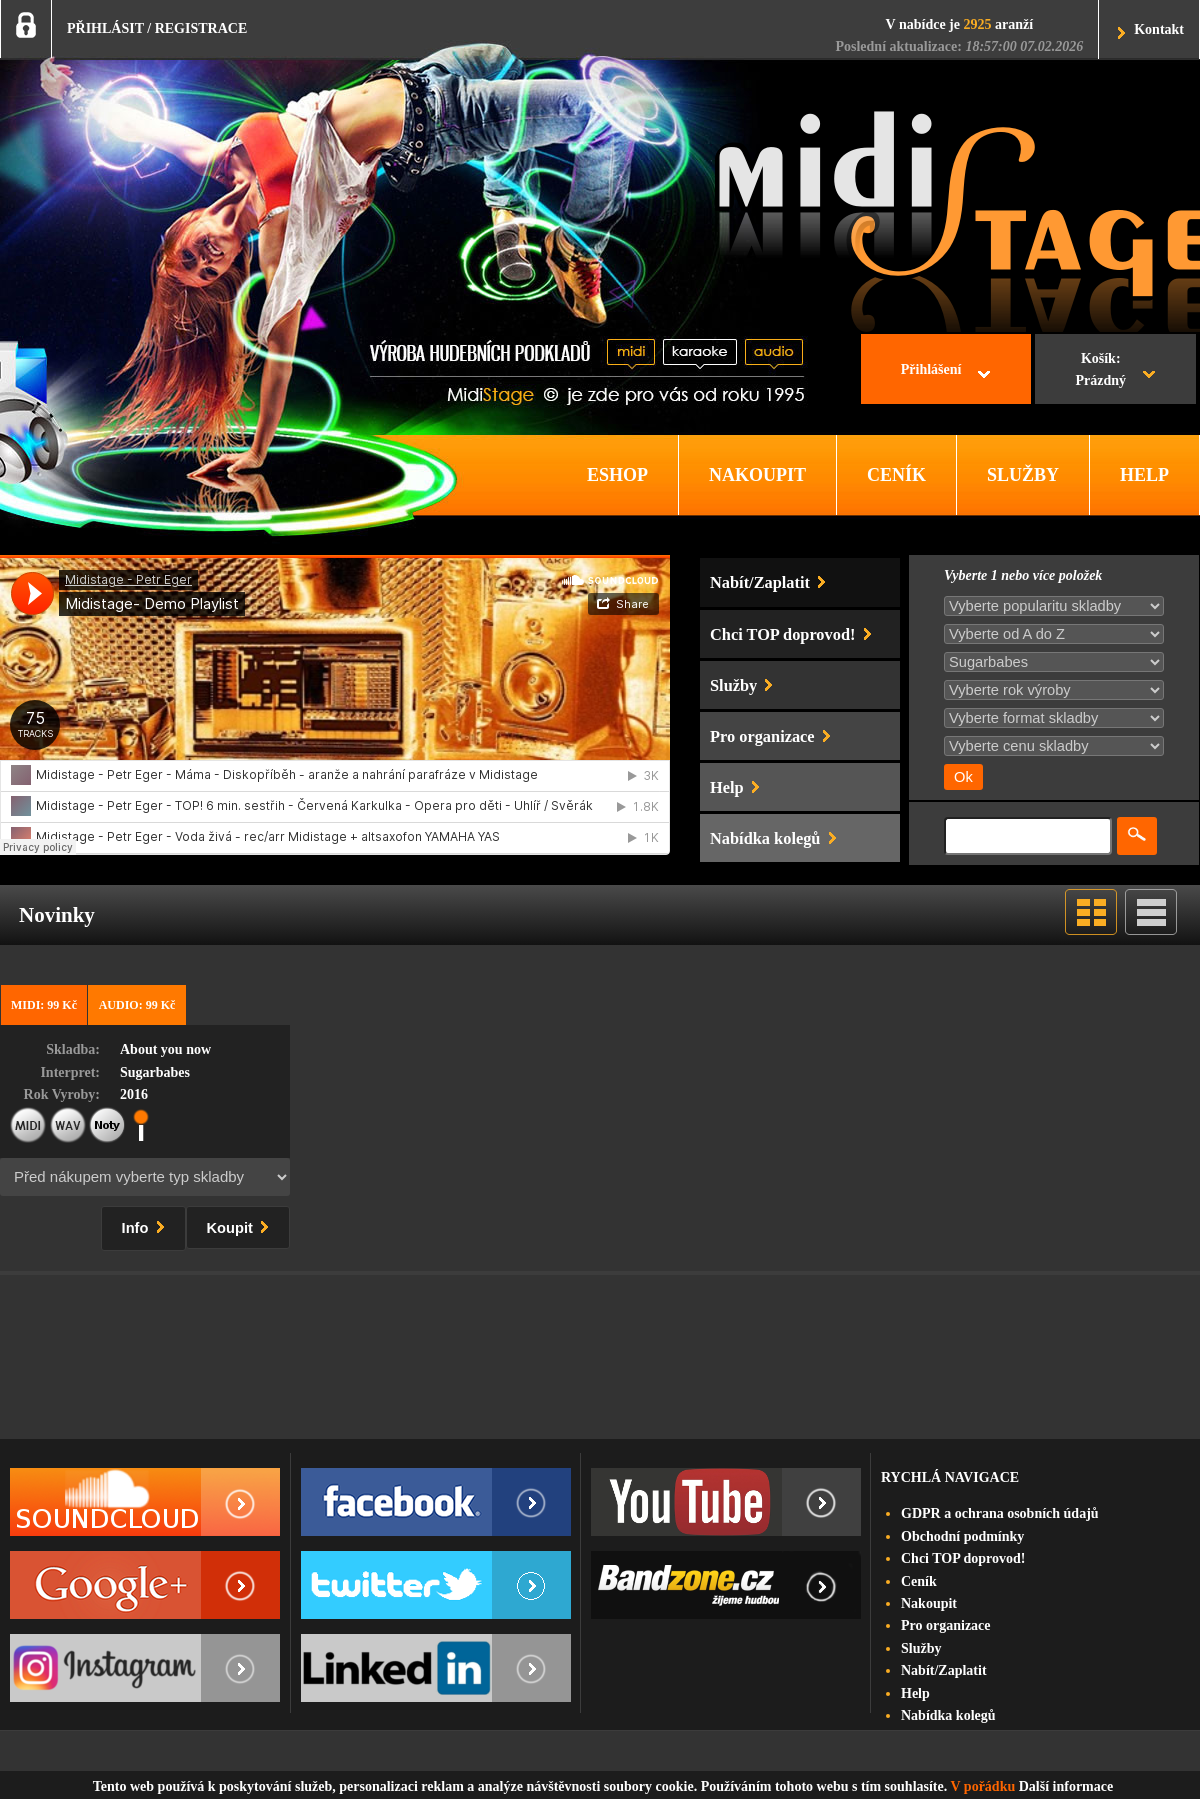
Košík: (1100, 372)
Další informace (1066, 1786)
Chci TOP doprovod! (963, 1558)
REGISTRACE (201, 28)
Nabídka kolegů (948, 1715)
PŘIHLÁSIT (105, 28)
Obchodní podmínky (962, 1536)
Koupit (242, 1224)
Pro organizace (946, 1625)
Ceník (919, 1581)
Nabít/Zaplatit (944, 1670)
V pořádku (983, 1786)
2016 (134, 1094)
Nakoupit (929, 1603)
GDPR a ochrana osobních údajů (1000, 1513)
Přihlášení (931, 369)
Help (915, 1693)
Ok (963, 777)
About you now (165, 1049)
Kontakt (1159, 29)
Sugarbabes (155, 1072)
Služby (921, 1648)
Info (147, 1224)
